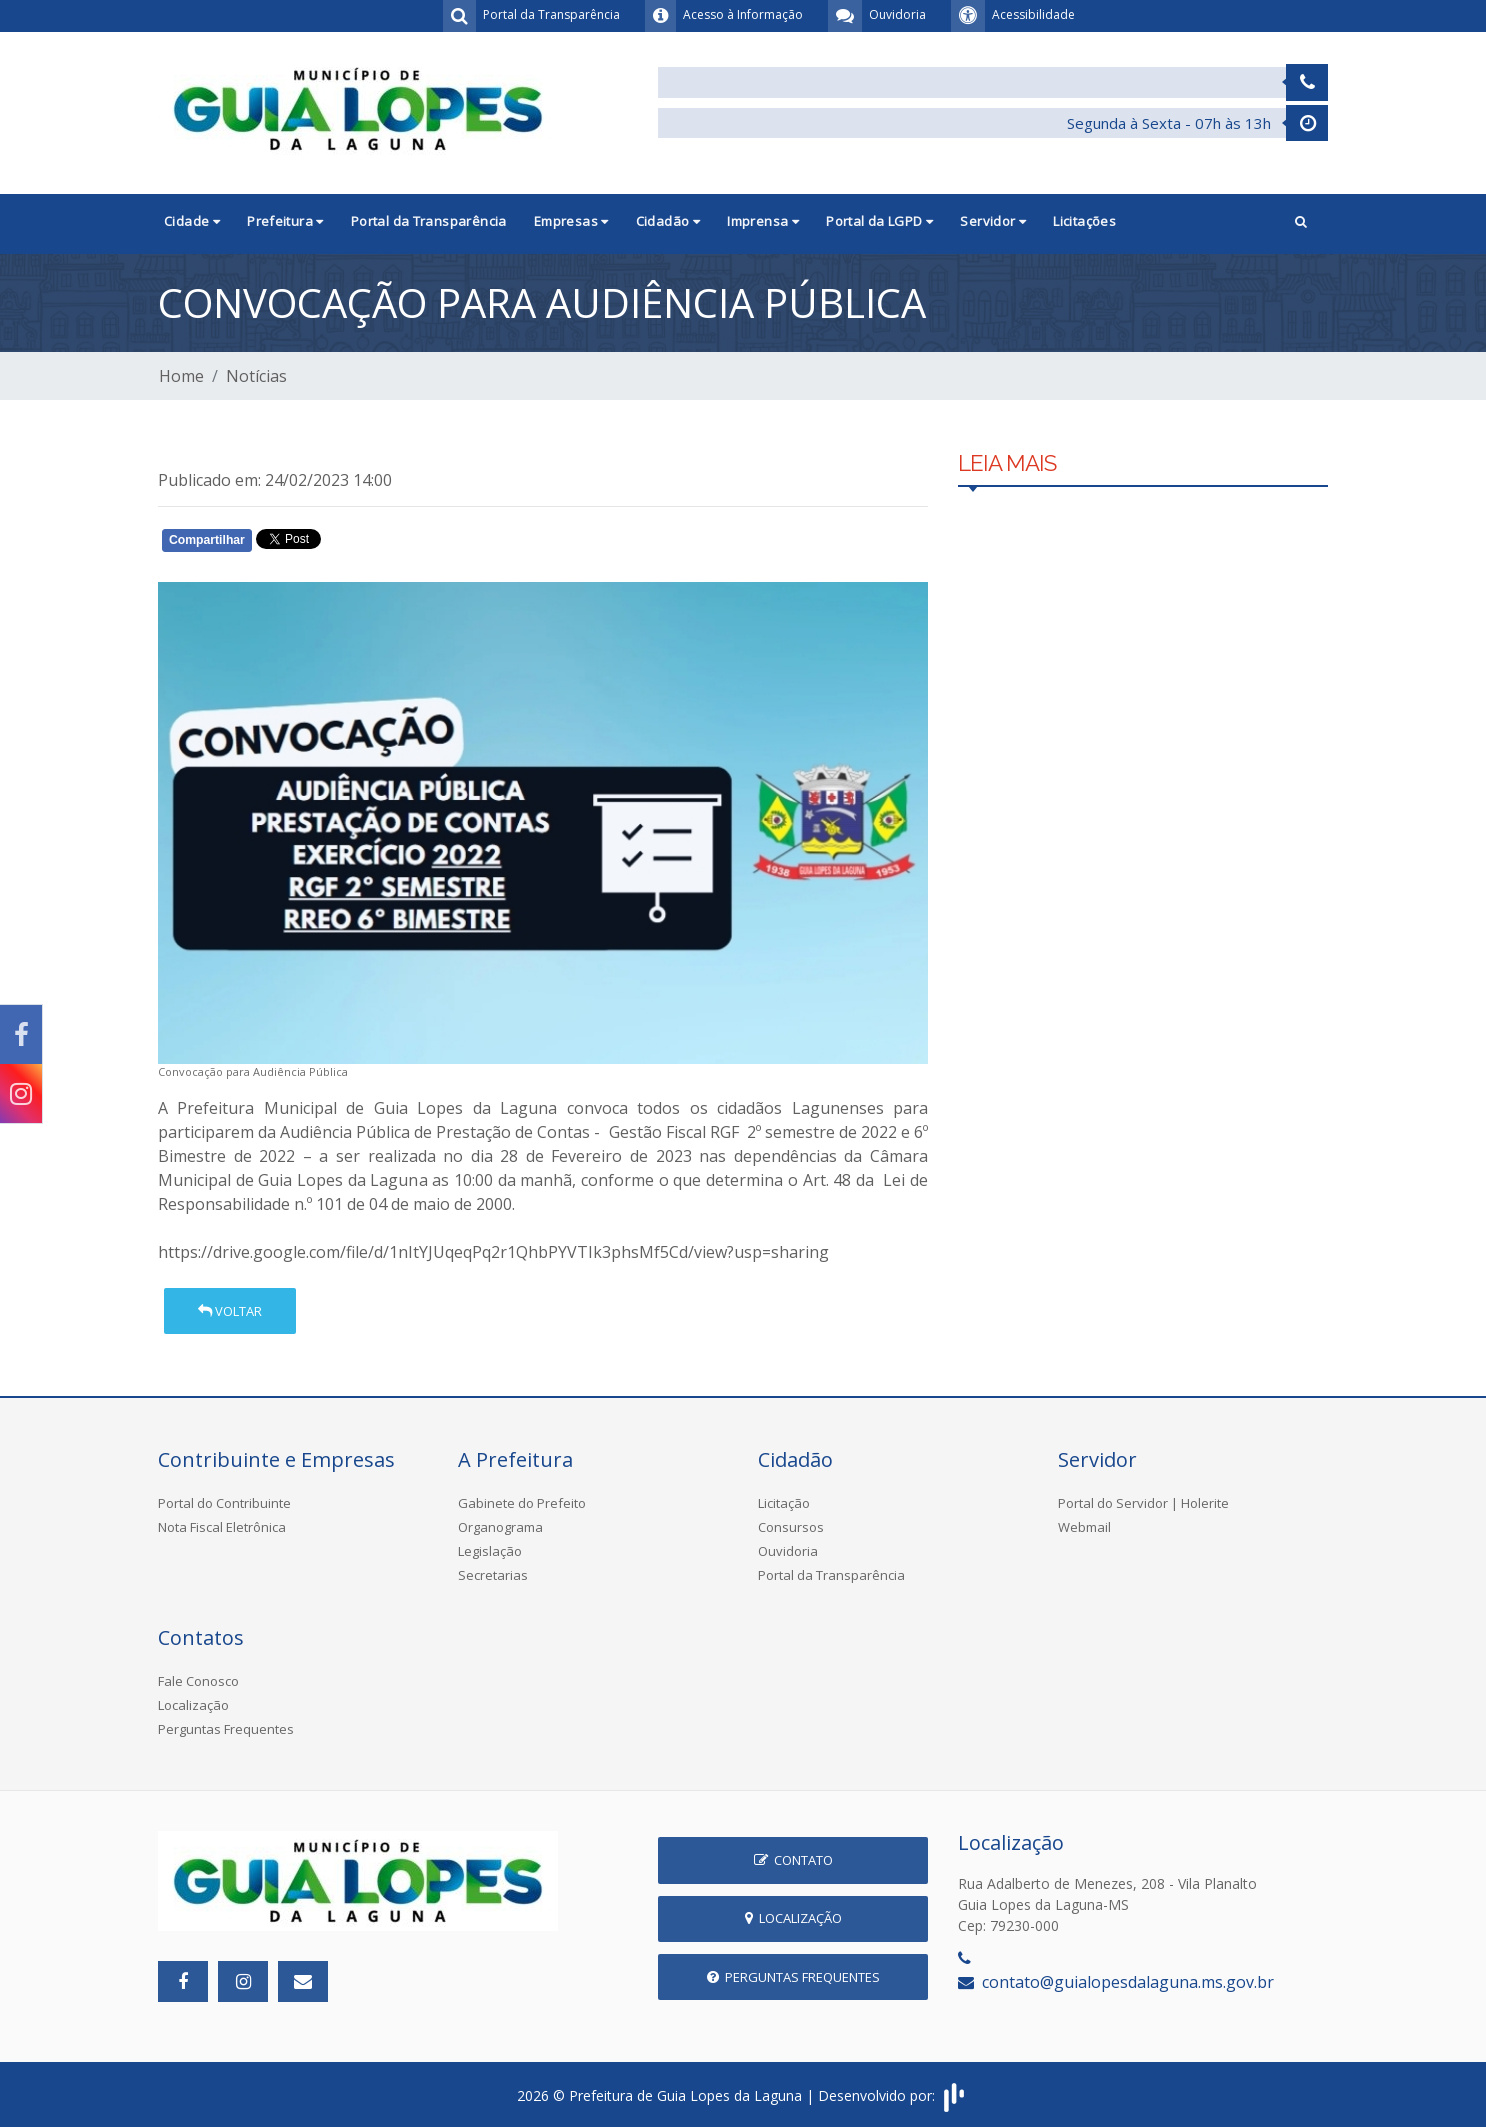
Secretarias (493, 1575)
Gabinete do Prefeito (522, 1503)
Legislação (490, 1551)
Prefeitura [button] (285, 221)
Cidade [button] (192, 221)
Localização (193, 1705)
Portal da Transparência (429, 221)
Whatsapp (388, 544)
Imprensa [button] (763, 221)
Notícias (256, 376)
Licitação (784, 1503)
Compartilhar (207, 540)
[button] (1301, 223)
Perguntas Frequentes (226, 1729)
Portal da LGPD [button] (879, 221)
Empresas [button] (571, 221)
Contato (793, 1860)
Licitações (1084, 221)
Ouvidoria (788, 1551)
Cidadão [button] (668, 221)
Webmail (1084, 1527)
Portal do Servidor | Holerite (1143, 1503)
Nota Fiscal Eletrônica (222, 1527)
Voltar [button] (230, 1311)
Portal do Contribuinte (224, 1503)
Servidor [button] (993, 221)
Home (181, 376)
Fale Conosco (198, 1681)
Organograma (500, 1527)
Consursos (791, 1527)
